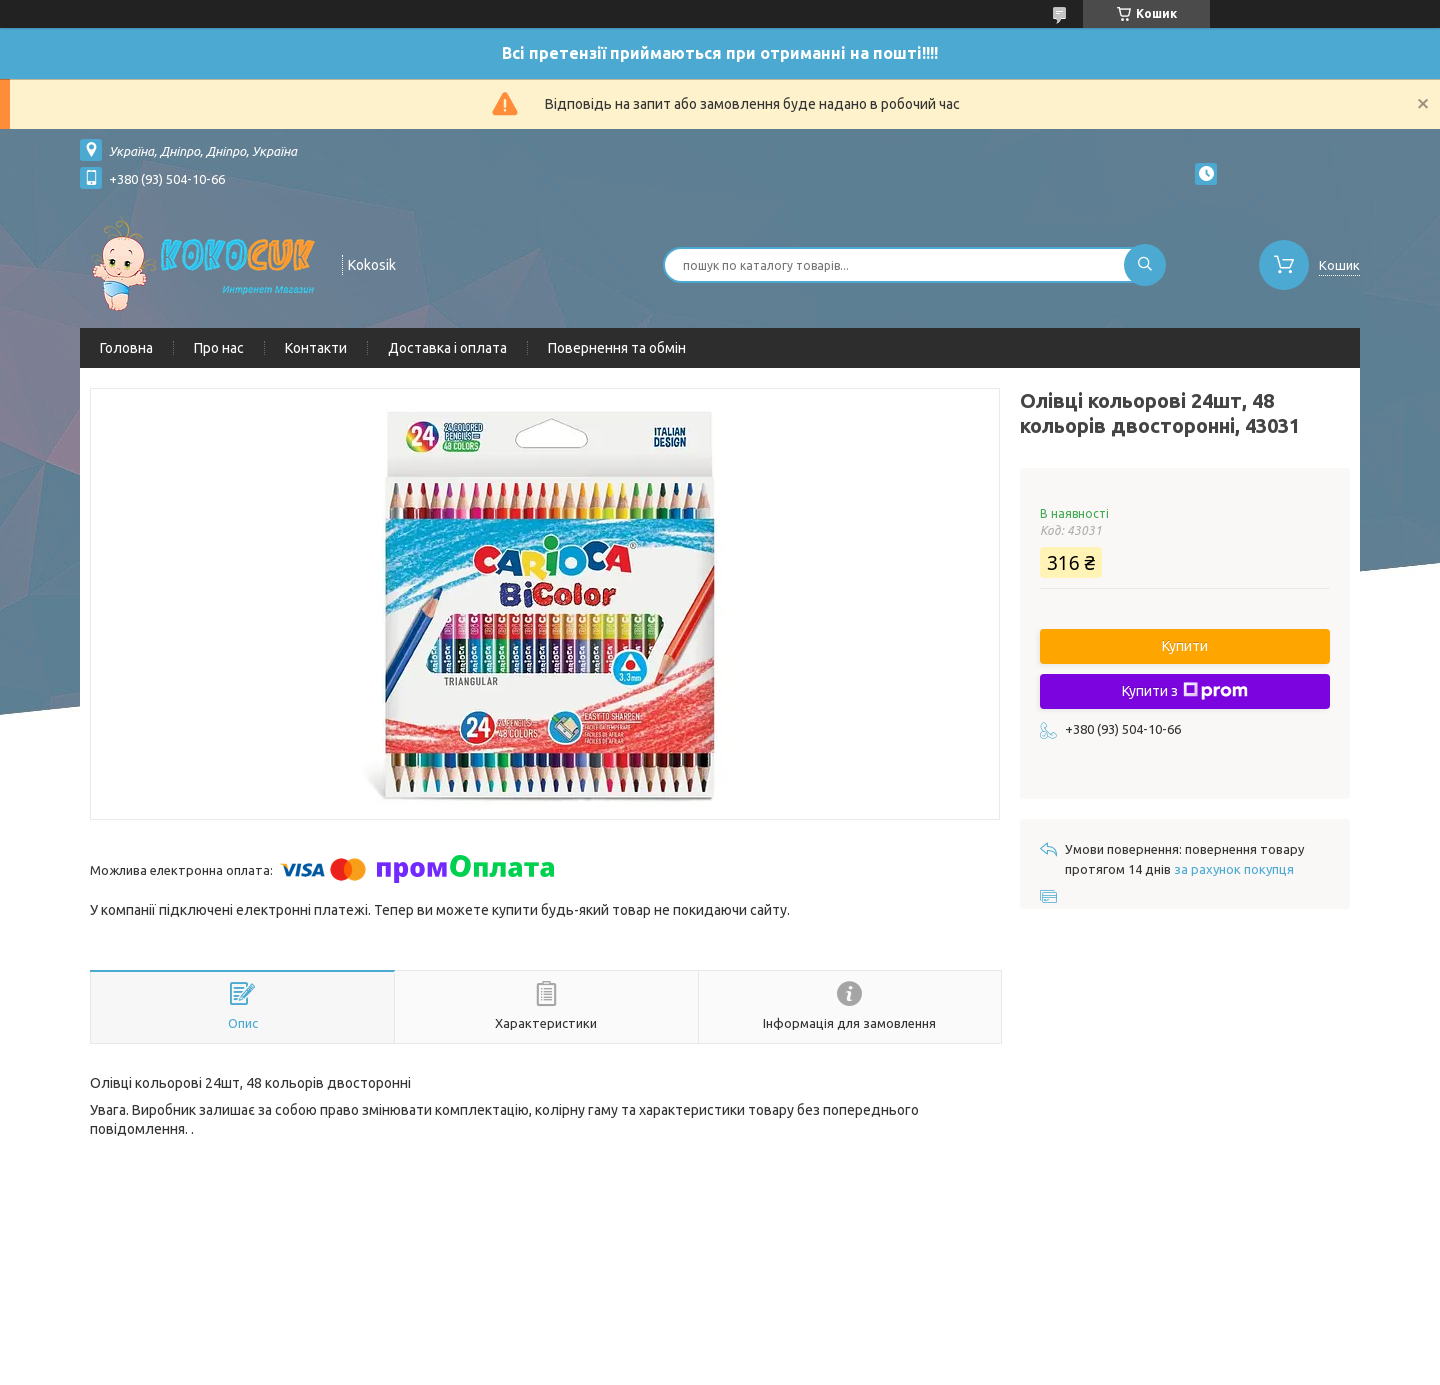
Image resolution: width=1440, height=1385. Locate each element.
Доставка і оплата (447, 348)
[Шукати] (1145, 265)
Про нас (219, 348)
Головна (126, 348)
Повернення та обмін (617, 348)
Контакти (316, 348)
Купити (1185, 646)
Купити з (1185, 691)
